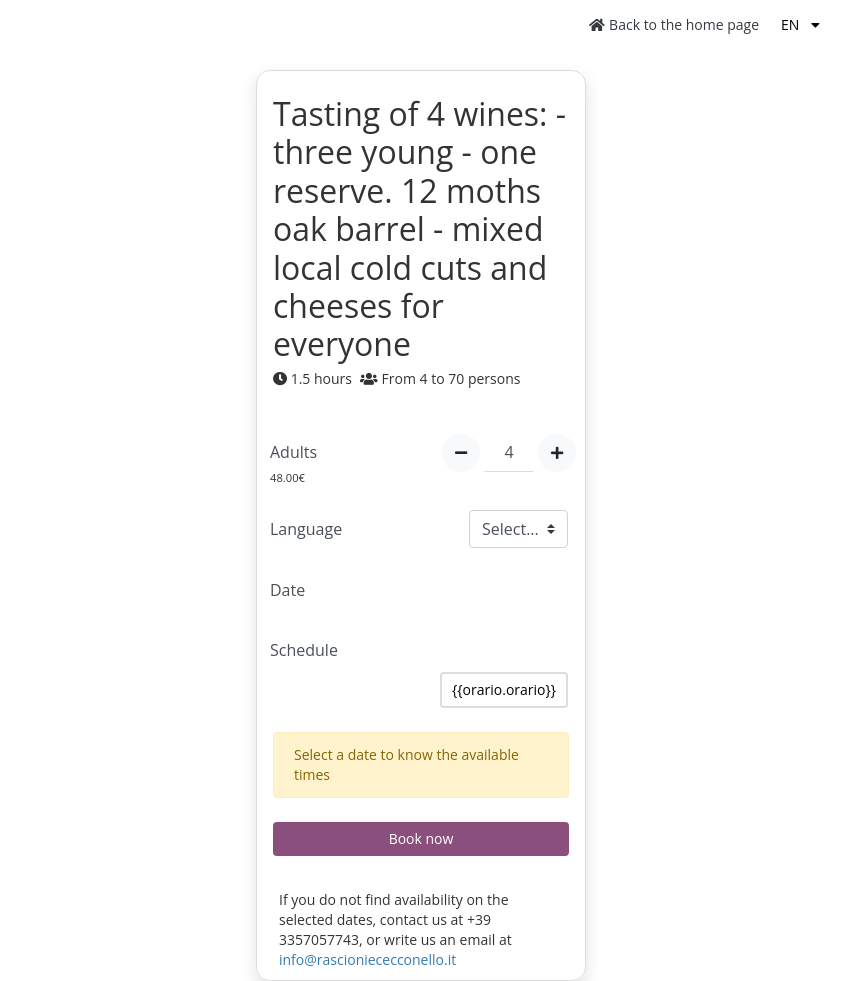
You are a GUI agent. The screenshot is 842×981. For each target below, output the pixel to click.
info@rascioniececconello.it (367, 959)
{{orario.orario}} (504, 689)
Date (287, 590)
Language (306, 529)
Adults (293, 452)
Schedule (304, 650)
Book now (421, 838)
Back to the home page (674, 24)
